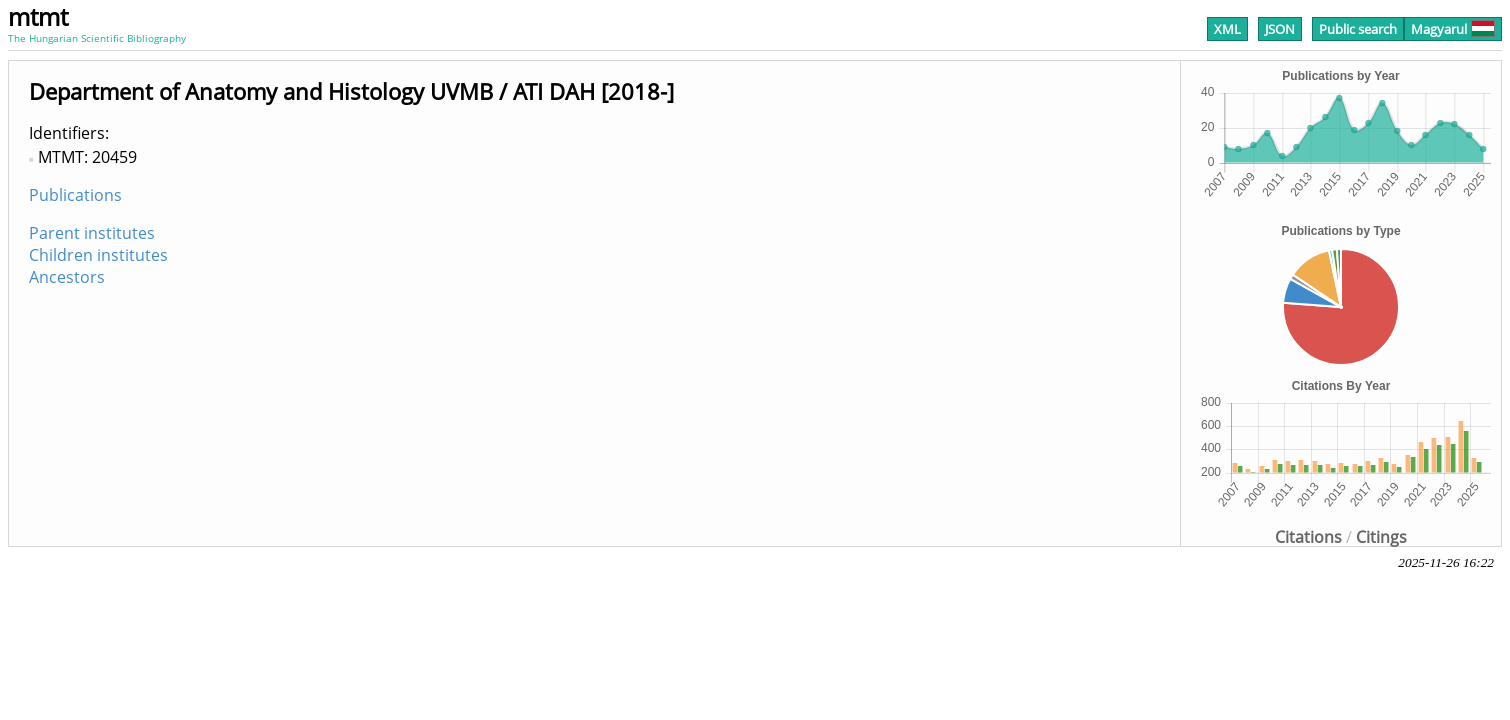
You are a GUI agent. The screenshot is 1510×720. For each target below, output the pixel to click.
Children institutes (98, 255)
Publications (75, 195)
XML (1227, 29)
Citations (1308, 537)
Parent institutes (92, 233)
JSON (1280, 29)
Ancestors (67, 277)
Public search (1358, 29)
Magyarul (1453, 29)
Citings (1381, 537)
